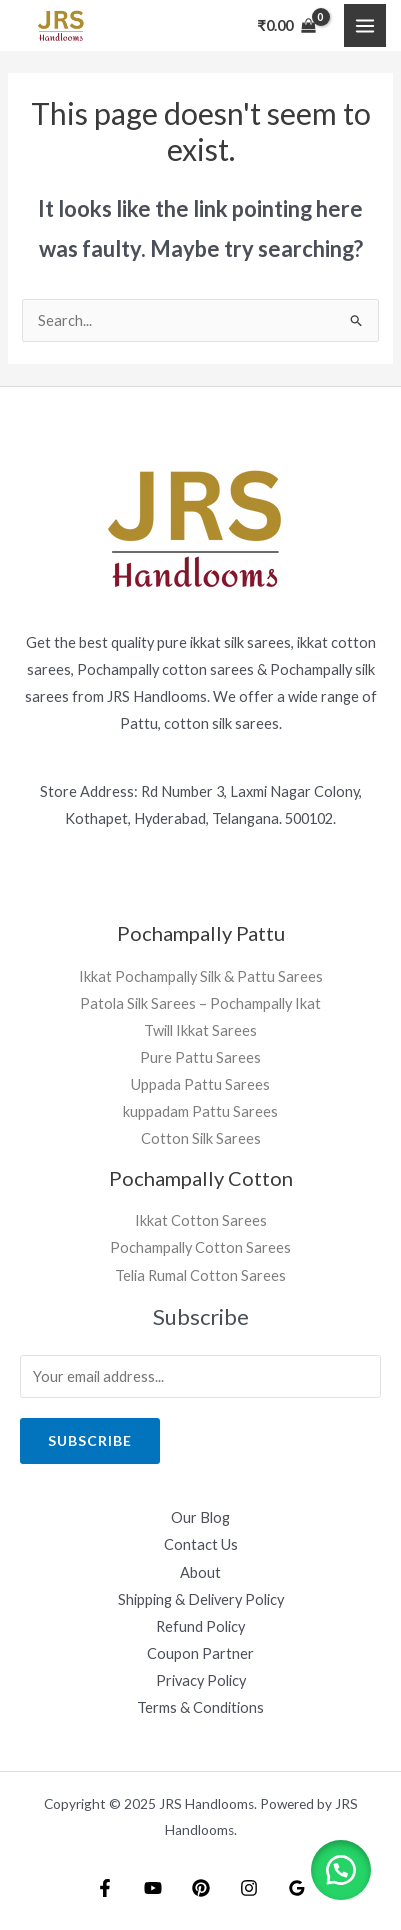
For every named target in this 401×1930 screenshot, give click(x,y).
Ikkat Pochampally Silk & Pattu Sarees (201, 976)
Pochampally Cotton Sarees (200, 1247)
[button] (341, 1870)
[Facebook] (105, 1888)
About (200, 1572)
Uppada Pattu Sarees (200, 1084)
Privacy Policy (201, 1680)
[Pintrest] (201, 1888)
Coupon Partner (200, 1653)
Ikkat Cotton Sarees (201, 1220)
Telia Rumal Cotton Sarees (200, 1275)
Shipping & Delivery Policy (201, 1599)
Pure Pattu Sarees (200, 1057)
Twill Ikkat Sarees (200, 1030)
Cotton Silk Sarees (201, 1138)
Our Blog (200, 1517)
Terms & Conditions (200, 1707)
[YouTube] (153, 1888)
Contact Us (201, 1544)
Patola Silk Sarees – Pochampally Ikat (200, 1003)
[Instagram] (249, 1888)
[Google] (297, 1888)
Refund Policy (200, 1626)
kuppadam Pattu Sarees (200, 1111)
